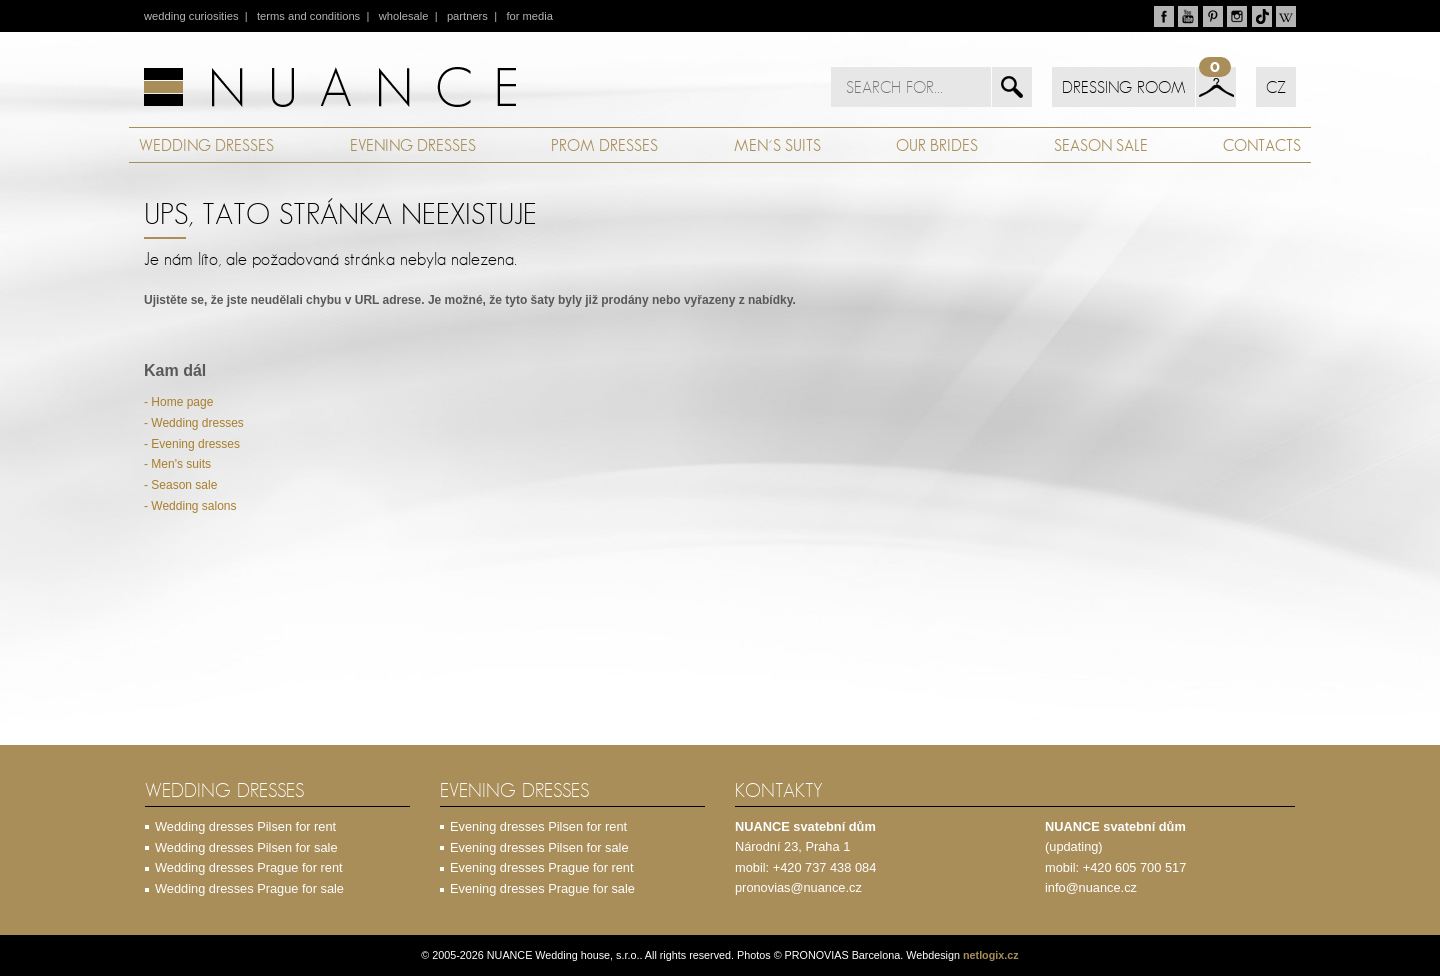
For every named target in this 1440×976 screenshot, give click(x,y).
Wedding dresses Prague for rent (249, 867)
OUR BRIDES (937, 145)
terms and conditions (308, 16)
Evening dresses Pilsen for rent (538, 826)
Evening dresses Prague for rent (542, 867)
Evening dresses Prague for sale (542, 888)
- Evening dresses (192, 444)
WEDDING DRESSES (206, 145)
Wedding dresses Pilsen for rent (245, 826)
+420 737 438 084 (825, 867)
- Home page (178, 402)
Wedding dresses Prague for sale (249, 888)
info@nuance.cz (1091, 887)
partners (467, 16)
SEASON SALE (1101, 145)
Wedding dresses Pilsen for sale (246, 847)
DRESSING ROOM (1123, 87)
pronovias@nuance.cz (798, 887)
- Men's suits (177, 464)
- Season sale (180, 485)
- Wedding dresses (194, 423)
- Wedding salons (190, 506)
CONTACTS (1262, 145)
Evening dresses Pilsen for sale (539, 847)
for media (529, 16)
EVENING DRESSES (413, 145)
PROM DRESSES (604, 145)
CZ (1276, 87)
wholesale (404, 16)
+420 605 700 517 (1135, 867)
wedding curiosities (191, 16)
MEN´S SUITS (777, 145)
